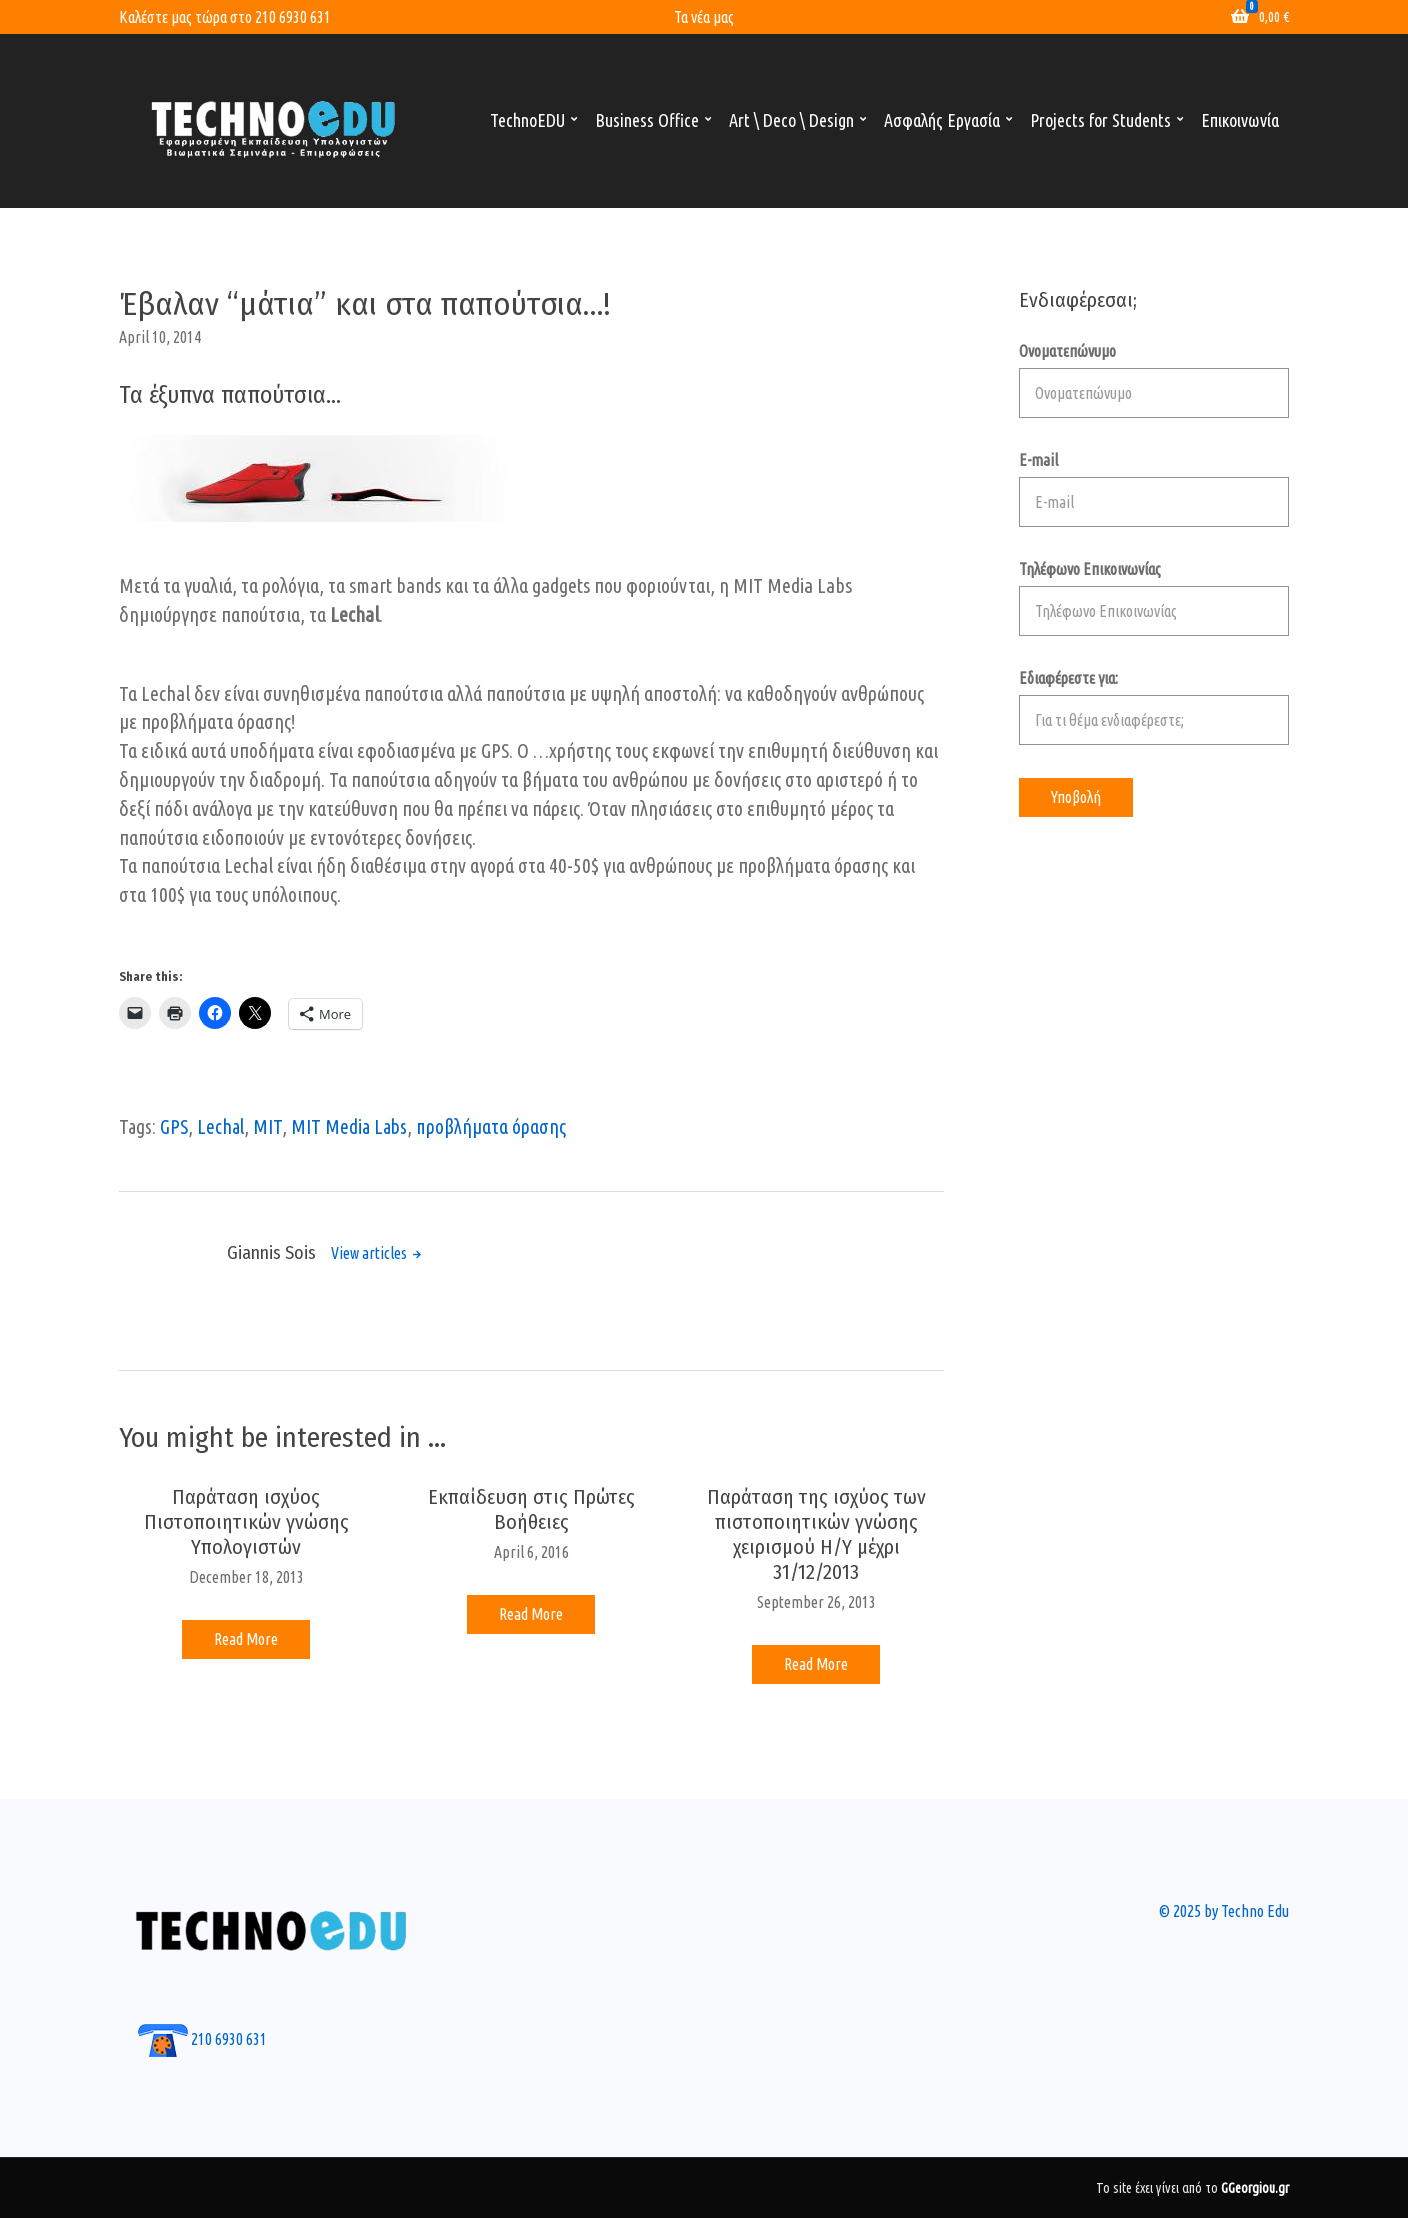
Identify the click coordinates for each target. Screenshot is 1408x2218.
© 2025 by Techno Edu (1224, 1911)
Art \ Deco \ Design (791, 120)
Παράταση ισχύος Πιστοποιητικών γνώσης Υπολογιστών (246, 1522)
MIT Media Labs (349, 1127)
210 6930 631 (293, 17)
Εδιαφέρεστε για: (1154, 707)
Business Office (647, 120)
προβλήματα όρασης (491, 1127)
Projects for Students (1100, 120)
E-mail (1154, 489)
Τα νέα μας (704, 17)
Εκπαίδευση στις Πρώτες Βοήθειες (531, 1509)
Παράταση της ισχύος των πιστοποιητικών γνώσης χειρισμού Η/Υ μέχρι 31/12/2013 (816, 1534)
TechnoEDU (527, 120)
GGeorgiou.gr (1255, 2188)
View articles (370, 1253)
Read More (246, 1639)
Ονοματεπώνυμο (1154, 380)
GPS (174, 1127)
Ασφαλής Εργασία (942, 120)
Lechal (220, 1127)
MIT (267, 1127)
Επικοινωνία (1240, 120)
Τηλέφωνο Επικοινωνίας (1154, 598)
